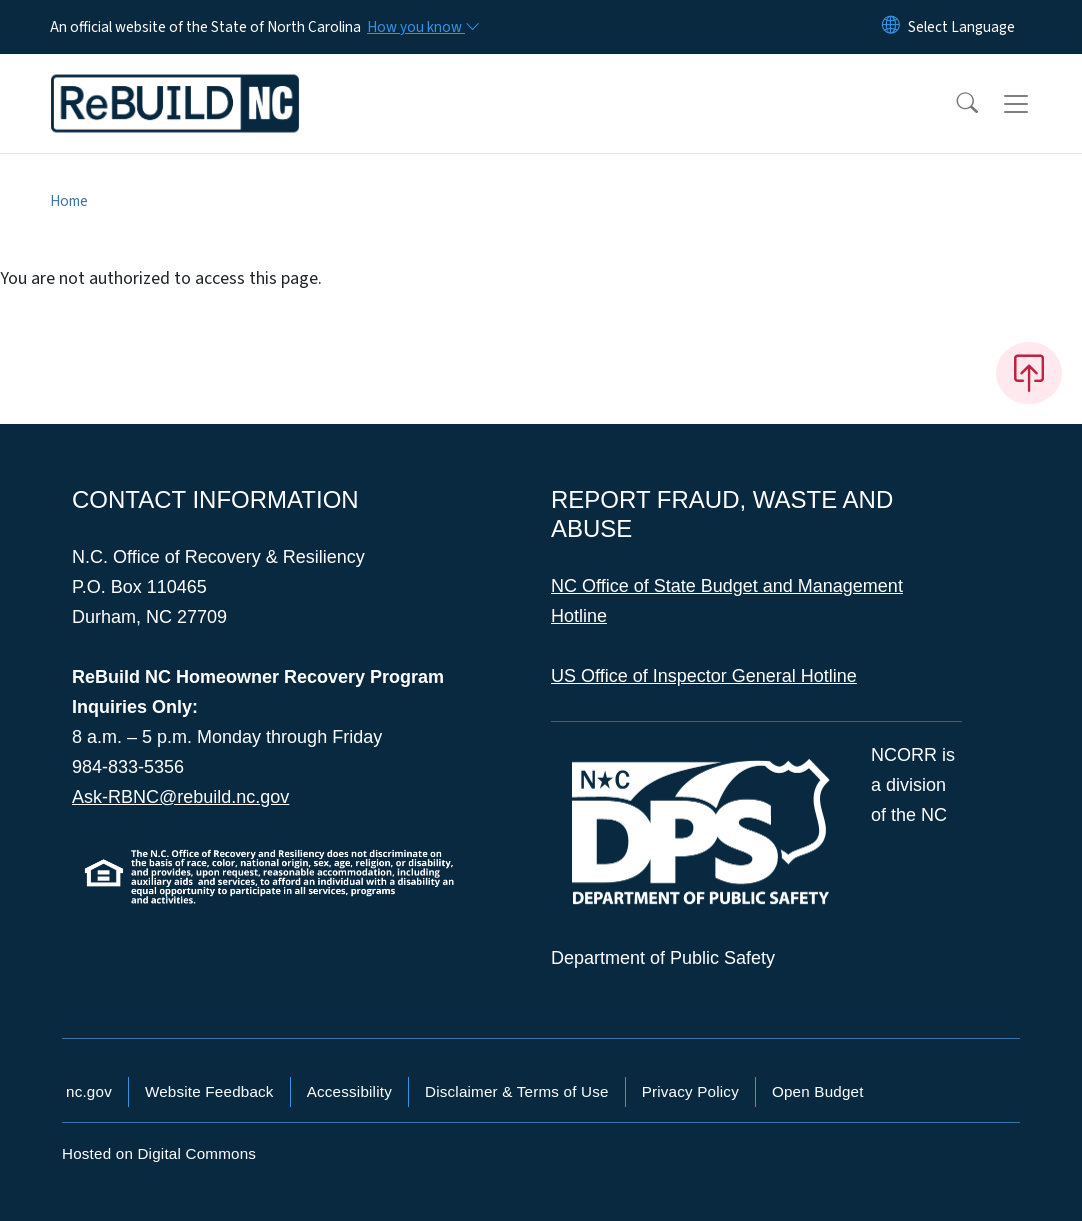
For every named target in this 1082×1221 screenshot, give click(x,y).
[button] (954, 104)
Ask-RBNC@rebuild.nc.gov (180, 797)
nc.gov (89, 1091)
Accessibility (349, 1091)
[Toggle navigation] (1035, 104)
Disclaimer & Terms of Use (517, 1091)
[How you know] (422, 27)
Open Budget (818, 1091)
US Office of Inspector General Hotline (704, 676)
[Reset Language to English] (891, 27)
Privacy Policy (690, 1091)
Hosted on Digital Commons (159, 1153)
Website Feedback (209, 1091)
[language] (961, 27)
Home (69, 201)
